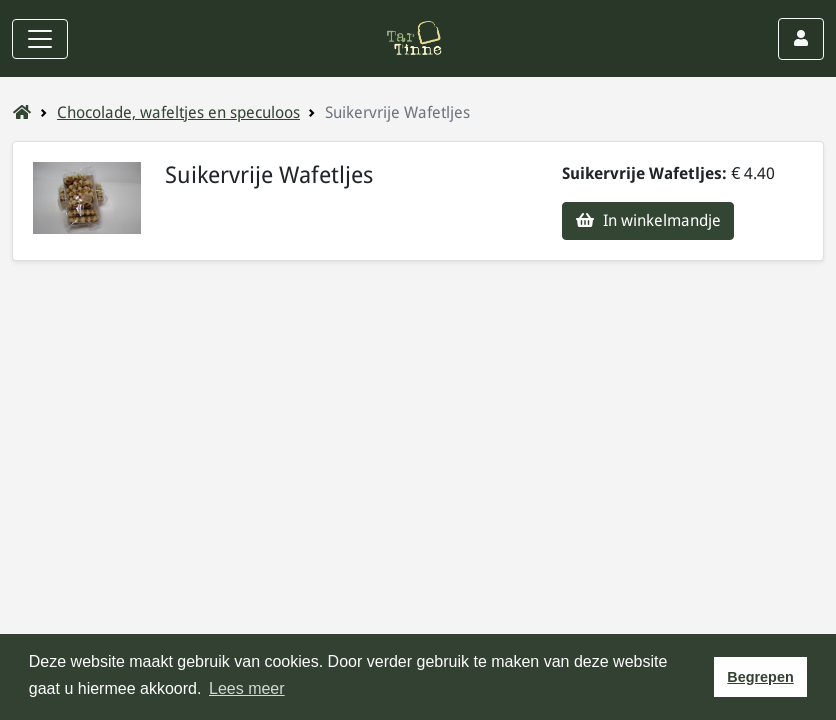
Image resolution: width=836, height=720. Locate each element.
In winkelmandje (648, 220)
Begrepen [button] (760, 677)
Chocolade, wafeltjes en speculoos (178, 112)
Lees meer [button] (247, 688)
